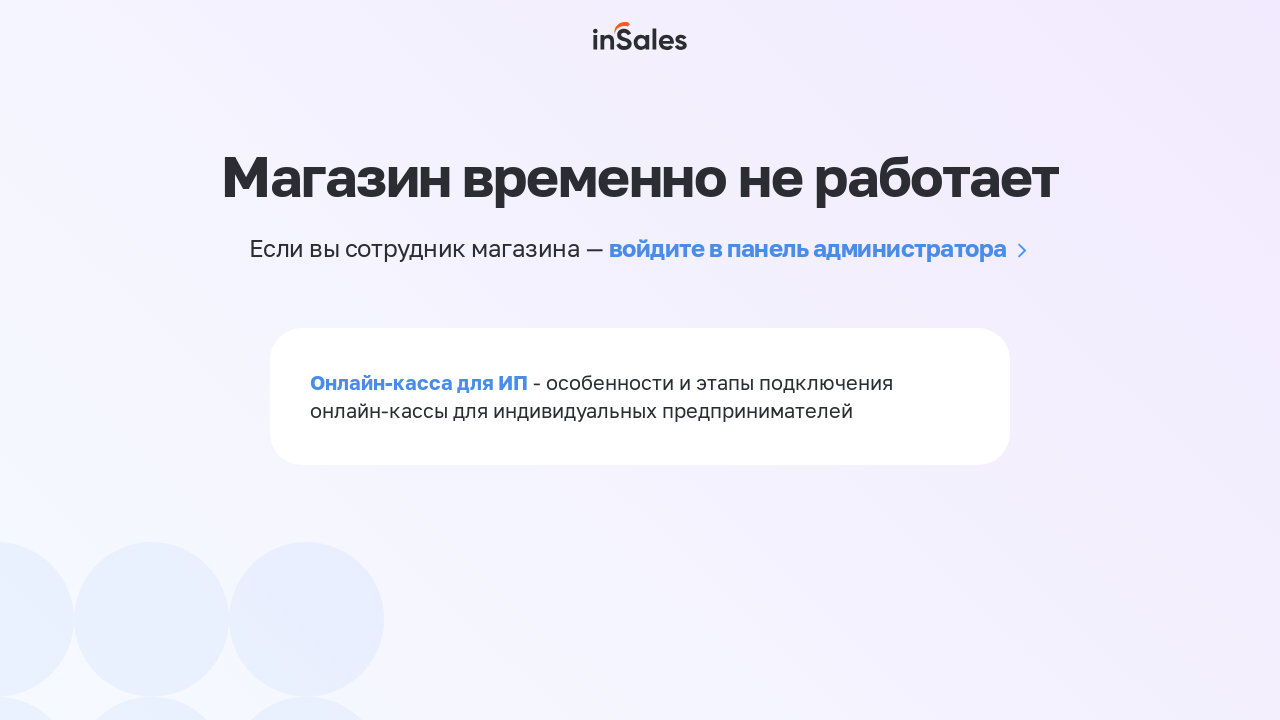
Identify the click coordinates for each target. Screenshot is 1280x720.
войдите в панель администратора (808, 247)
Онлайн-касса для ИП (419, 382)
